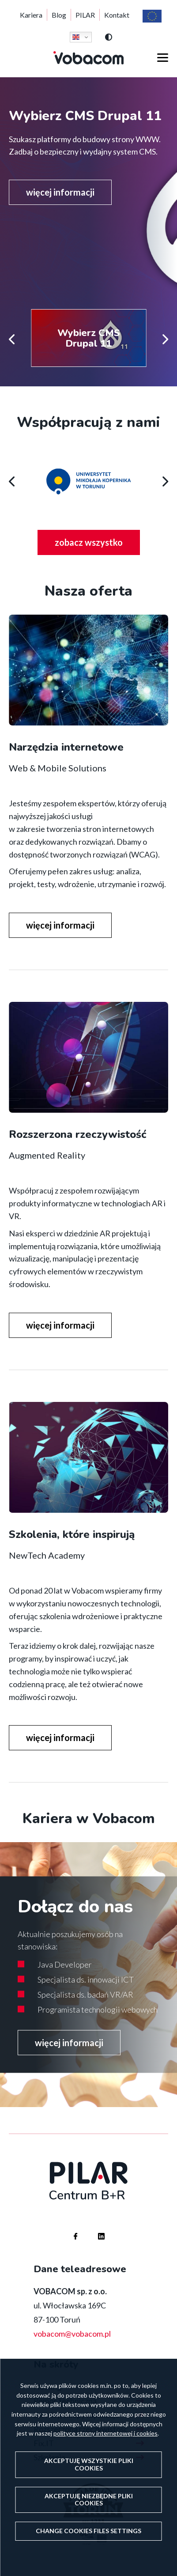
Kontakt (116, 15)
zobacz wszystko (97, 545)
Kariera (31, 15)
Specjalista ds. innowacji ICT (86, 1979)
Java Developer (65, 1964)
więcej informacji (60, 192)
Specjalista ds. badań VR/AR (85, 1994)
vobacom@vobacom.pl (72, 2333)
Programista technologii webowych (98, 2009)
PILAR (85, 15)
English (75, 37)
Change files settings (88, 2530)
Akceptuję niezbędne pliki (89, 2499)
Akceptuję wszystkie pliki (88, 2464)
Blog (59, 15)
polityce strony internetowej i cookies (105, 2433)
